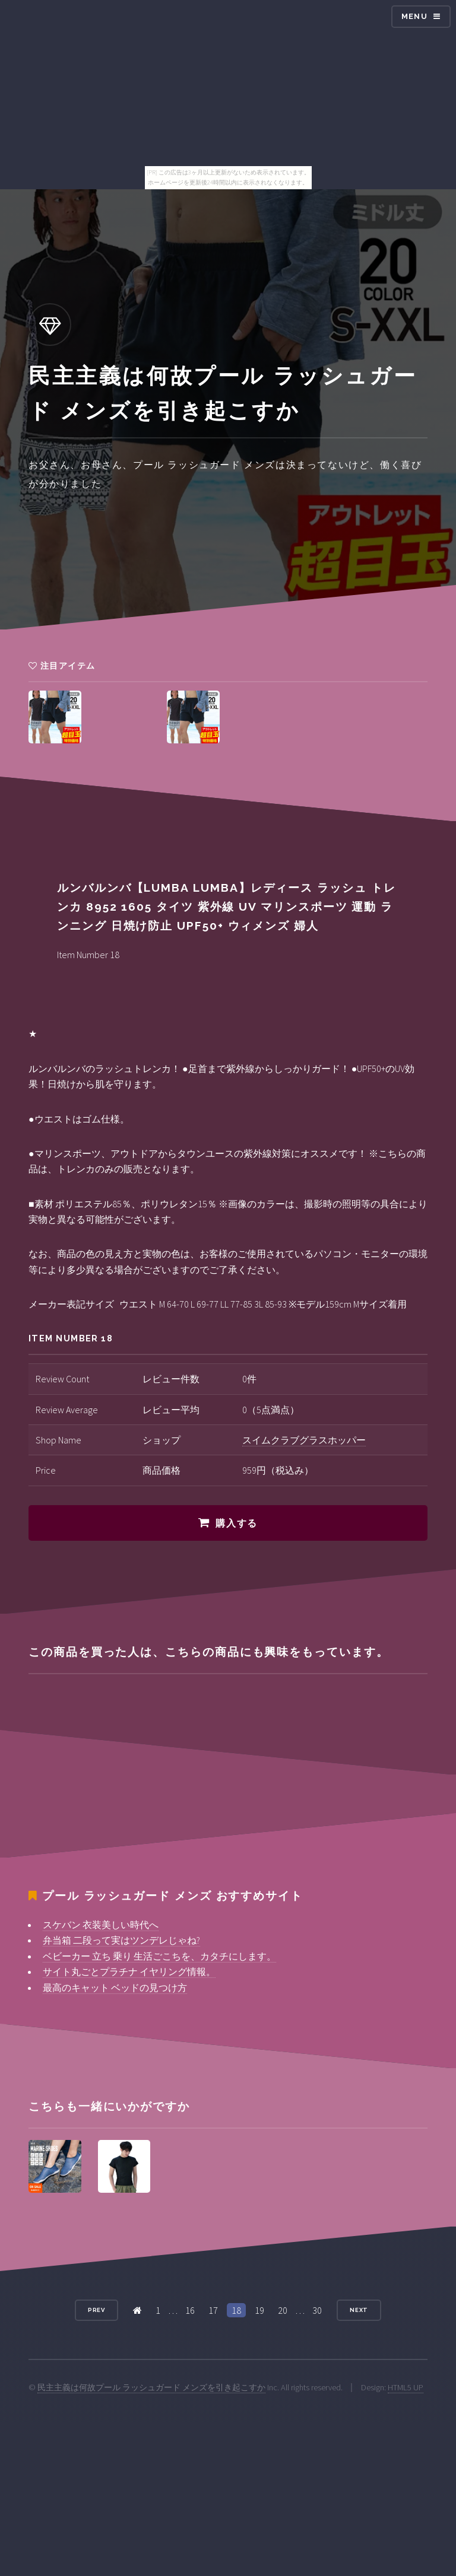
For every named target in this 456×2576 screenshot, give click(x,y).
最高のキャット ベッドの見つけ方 (115, 1987)
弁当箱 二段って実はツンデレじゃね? (121, 1940)
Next (359, 2310)
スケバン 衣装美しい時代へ (101, 1925)
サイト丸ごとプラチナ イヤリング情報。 (129, 1971)
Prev (97, 2310)
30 (317, 2310)
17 (213, 2310)
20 (282, 2310)
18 (236, 2310)
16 (190, 2310)
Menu (414, 16)
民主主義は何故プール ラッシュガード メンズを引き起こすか (151, 2387)
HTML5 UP (405, 2387)
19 (259, 2310)
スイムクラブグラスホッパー (304, 1440)
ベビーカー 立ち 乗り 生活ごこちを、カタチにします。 (159, 1956)
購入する (236, 1523)
